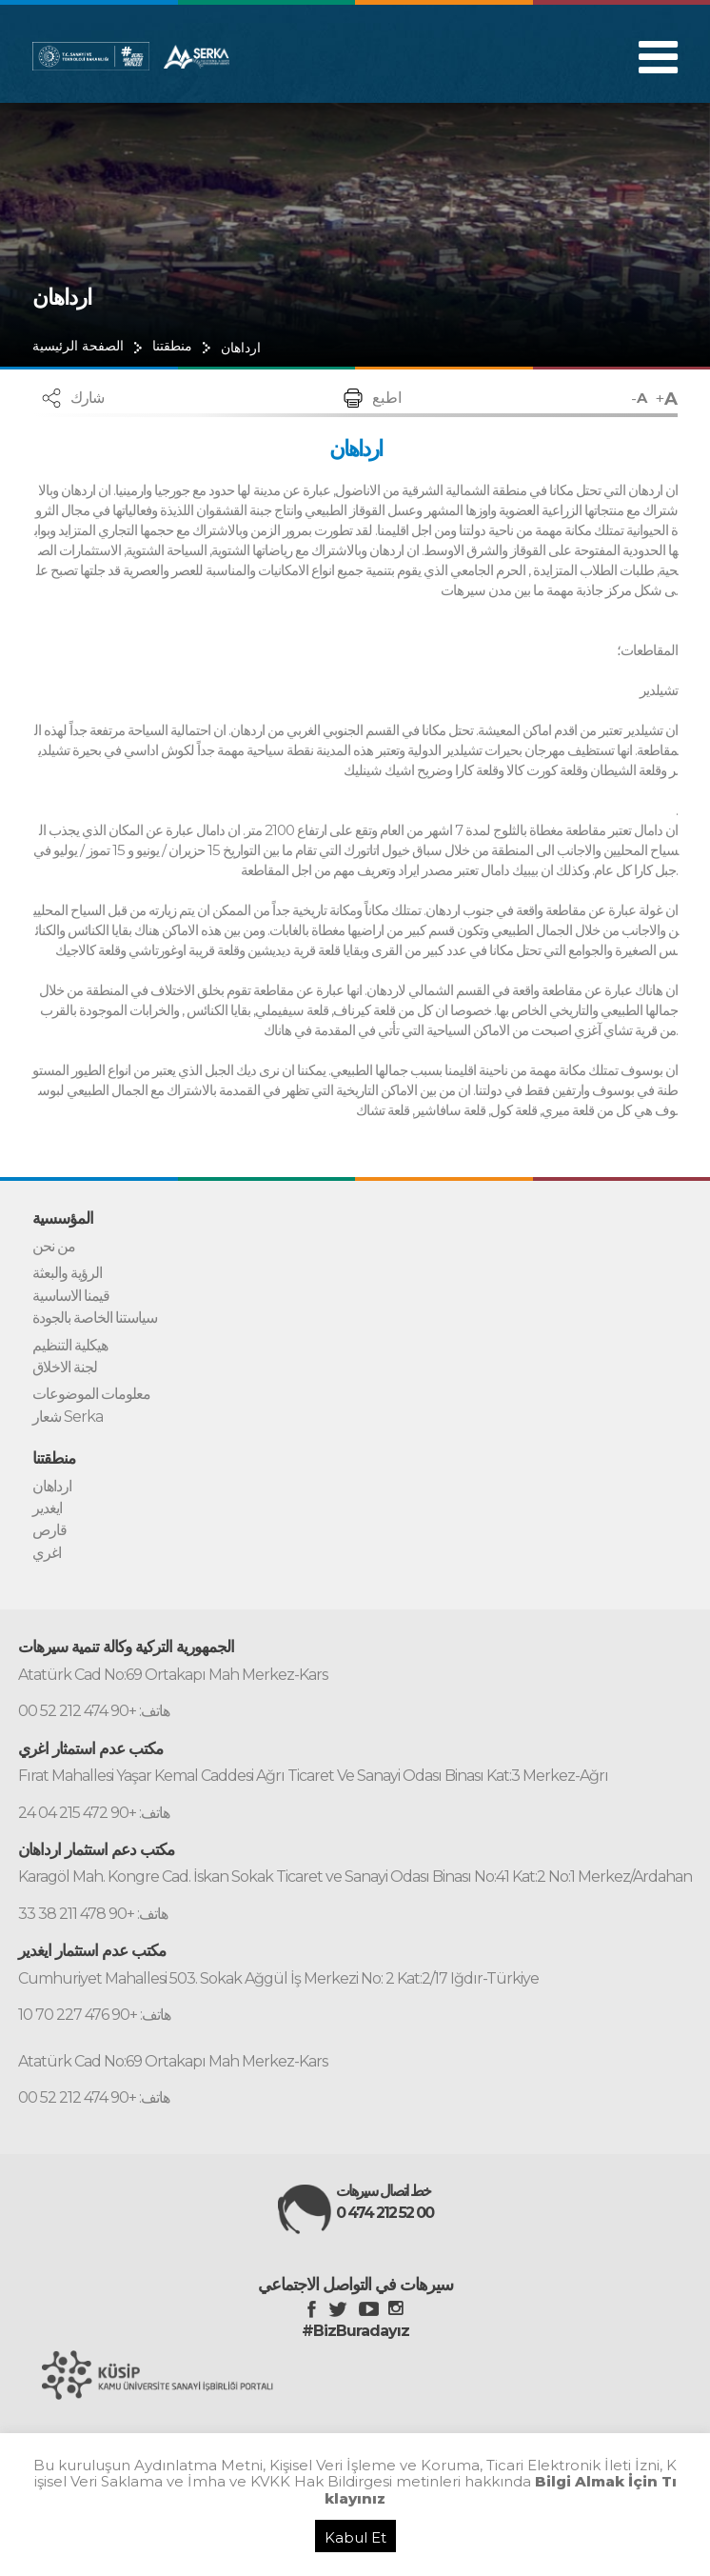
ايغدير (47, 1508)
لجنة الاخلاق (64, 1367)
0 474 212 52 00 (384, 2213)
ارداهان (241, 347)
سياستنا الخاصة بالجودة (94, 1318)
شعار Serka (67, 1417)
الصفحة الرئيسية (78, 346)
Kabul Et (355, 2537)
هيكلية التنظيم (70, 1345)
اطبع (387, 398)
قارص (49, 1530)
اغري (46, 1553)
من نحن (53, 1246)
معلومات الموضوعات (91, 1394)
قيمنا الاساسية (70, 1296)
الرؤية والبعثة (67, 1273)
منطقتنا (172, 346)
